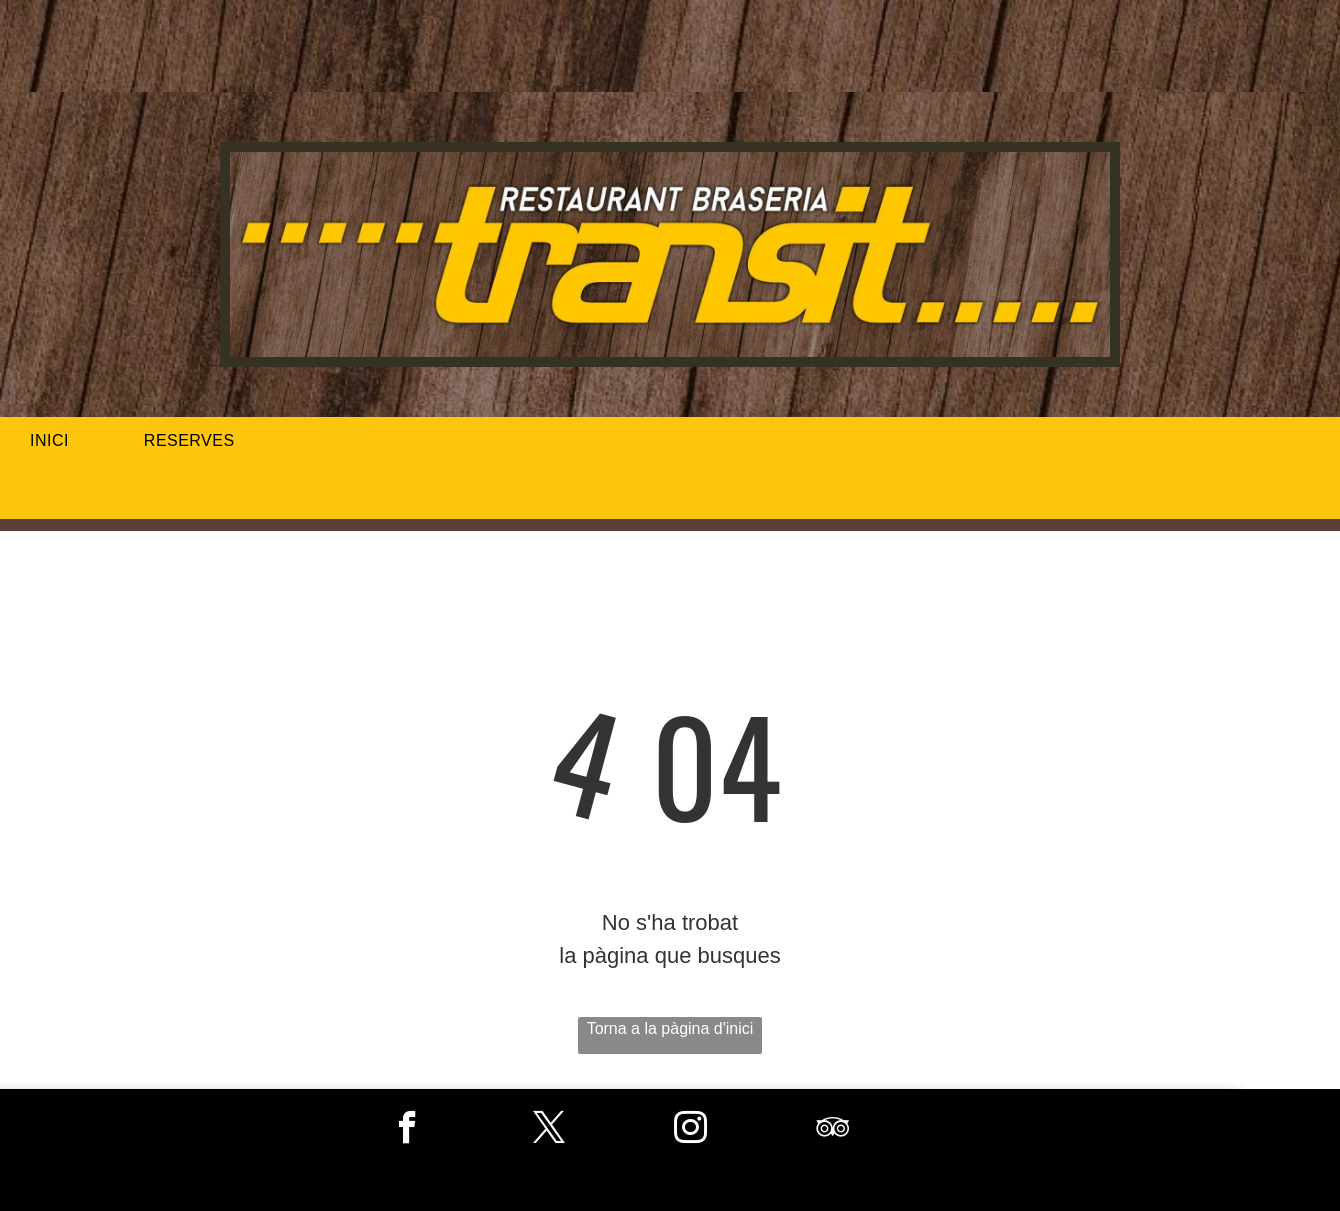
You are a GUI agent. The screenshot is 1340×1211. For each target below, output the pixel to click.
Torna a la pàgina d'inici (670, 1028)
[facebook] (407, 1130)
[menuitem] (57, 441)
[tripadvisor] (832, 1130)
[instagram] (690, 1130)
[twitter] (549, 1130)
